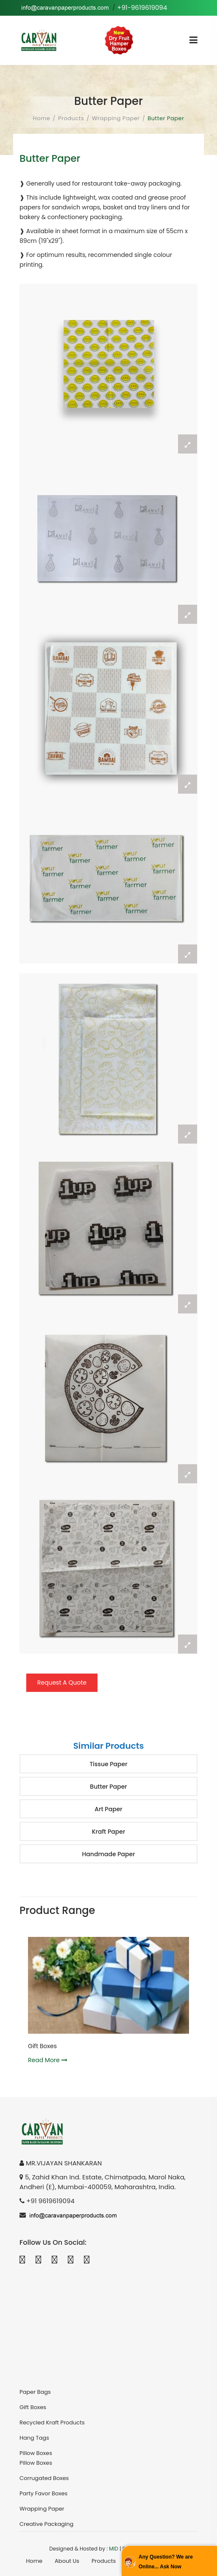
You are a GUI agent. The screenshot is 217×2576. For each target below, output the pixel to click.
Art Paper (108, 1809)
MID (113, 2548)
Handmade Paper (108, 1854)
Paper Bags (35, 2392)
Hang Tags (34, 2438)
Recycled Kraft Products (52, 2422)
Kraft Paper (108, 1831)
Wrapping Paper (116, 118)
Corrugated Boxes (44, 2478)
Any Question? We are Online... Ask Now (166, 2562)
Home (41, 118)
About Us (67, 2561)
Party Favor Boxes (43, 2493)
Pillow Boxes (35, 2453)
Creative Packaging (46, 2524)
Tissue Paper (108, 1764)
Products (71, 118)
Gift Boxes (43, 2046)
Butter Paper (108, 1786)
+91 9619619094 (50, 2200)
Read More (49, 2060)
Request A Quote (61, 1682)
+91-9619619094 (142, 7)
